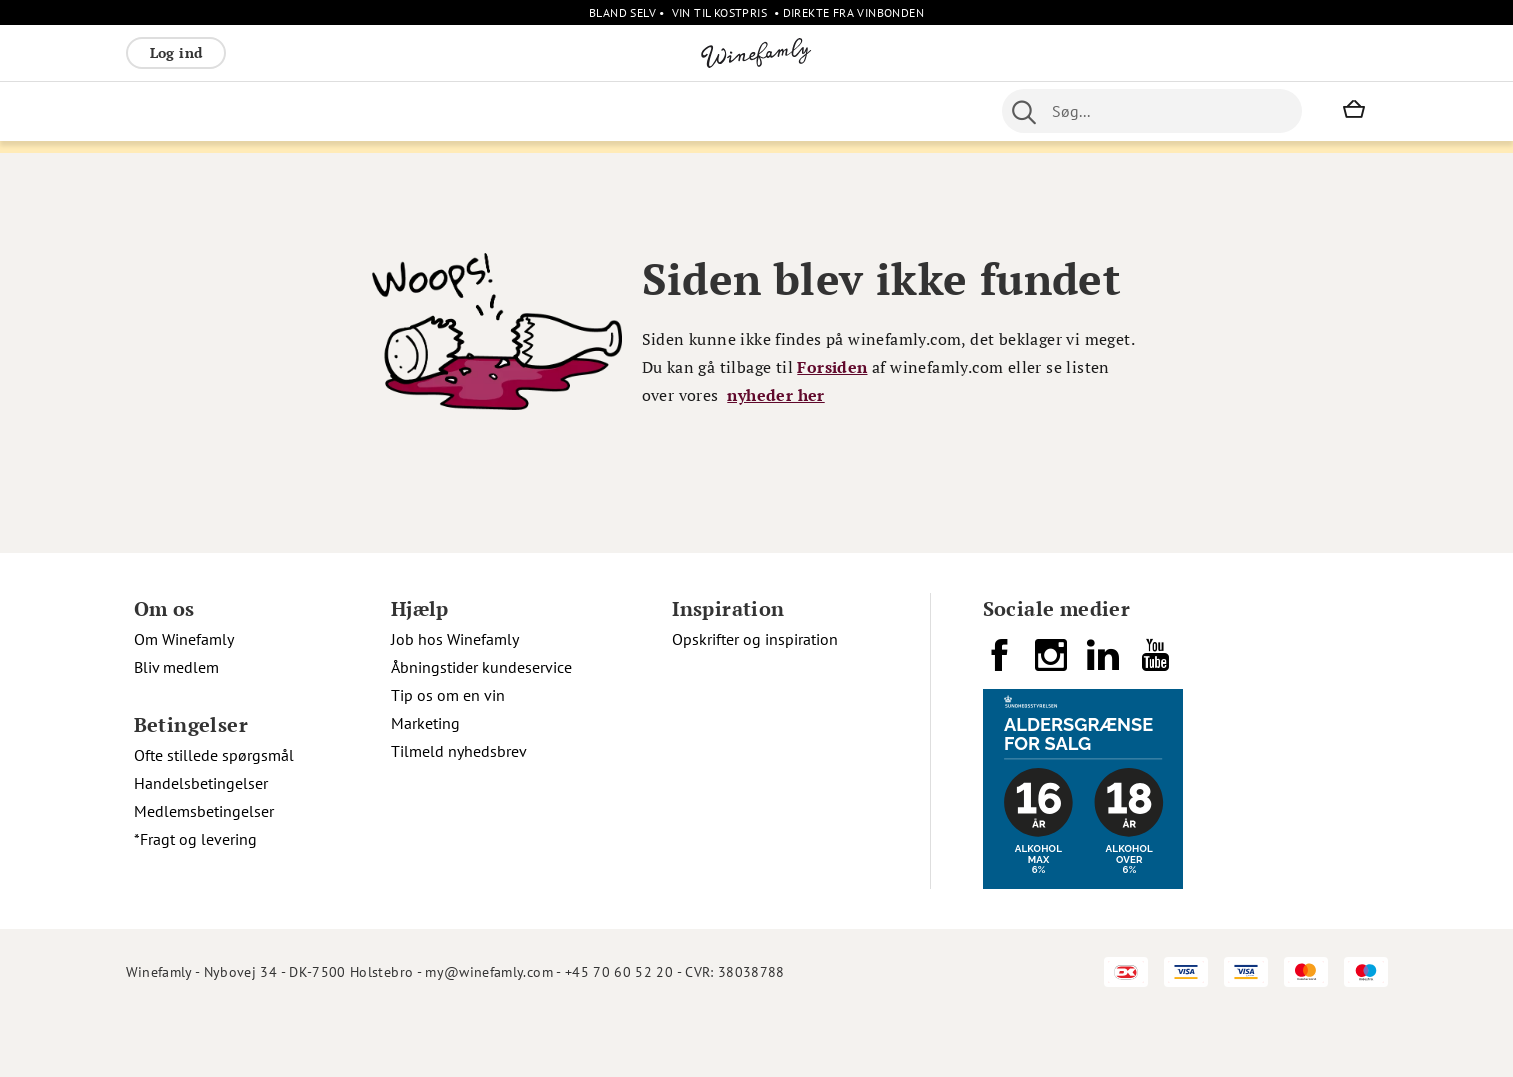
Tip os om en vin (448, 757)
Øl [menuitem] (692, 111)
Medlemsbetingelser (204, 873)
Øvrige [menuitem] (568, 111)
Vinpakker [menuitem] (422, 111)
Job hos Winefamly (455, 701)
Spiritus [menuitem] (500, 111)
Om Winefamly (184, 701)
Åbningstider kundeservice (481, 729)
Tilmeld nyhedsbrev (459, 813)
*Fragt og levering (195, 901)
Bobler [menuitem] (345, 111)
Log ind (176, 52)
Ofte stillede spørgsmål (214, 817)
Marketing (425, 785)
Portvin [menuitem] (742, 111)
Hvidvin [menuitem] (228, 111)
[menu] (524, 111)
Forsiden (832, 429)
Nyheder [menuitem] (638, 111)
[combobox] (1152, 111)
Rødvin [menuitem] (159, 111)
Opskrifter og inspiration (755, 701)
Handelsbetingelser (201, 845)
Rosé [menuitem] (289, 111)
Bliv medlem (176, 729)
